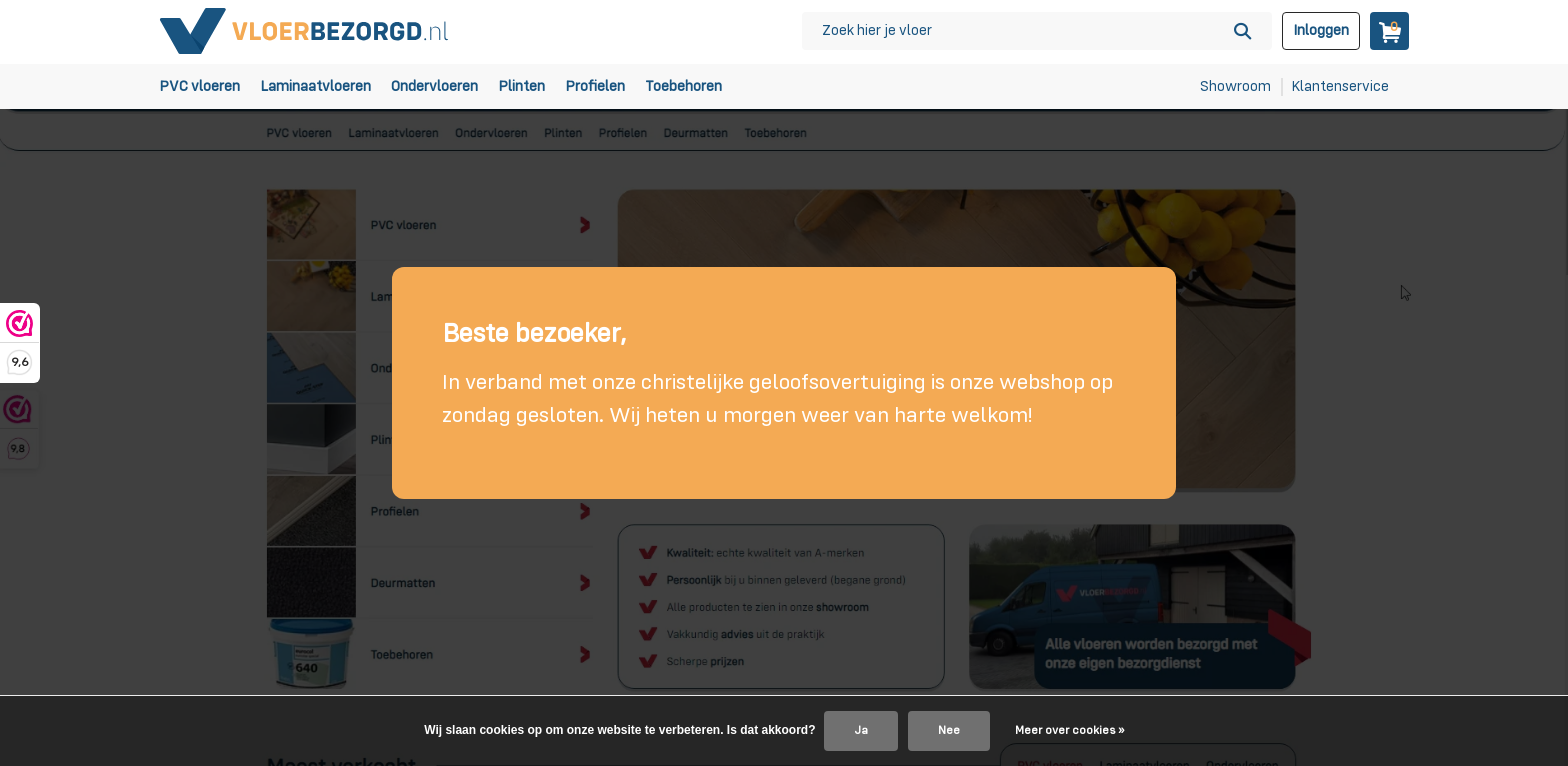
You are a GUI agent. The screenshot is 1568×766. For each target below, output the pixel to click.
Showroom (1235, 86)
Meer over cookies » (1069, 731)
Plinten (521, 86)
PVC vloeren (199, 86)
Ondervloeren (434, 86)
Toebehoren (683, 86)
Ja (861, 731)
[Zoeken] (1037, 31)
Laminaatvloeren (315, 86)
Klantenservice (1340, 86)
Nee (949, 731)
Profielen (595, 86)
